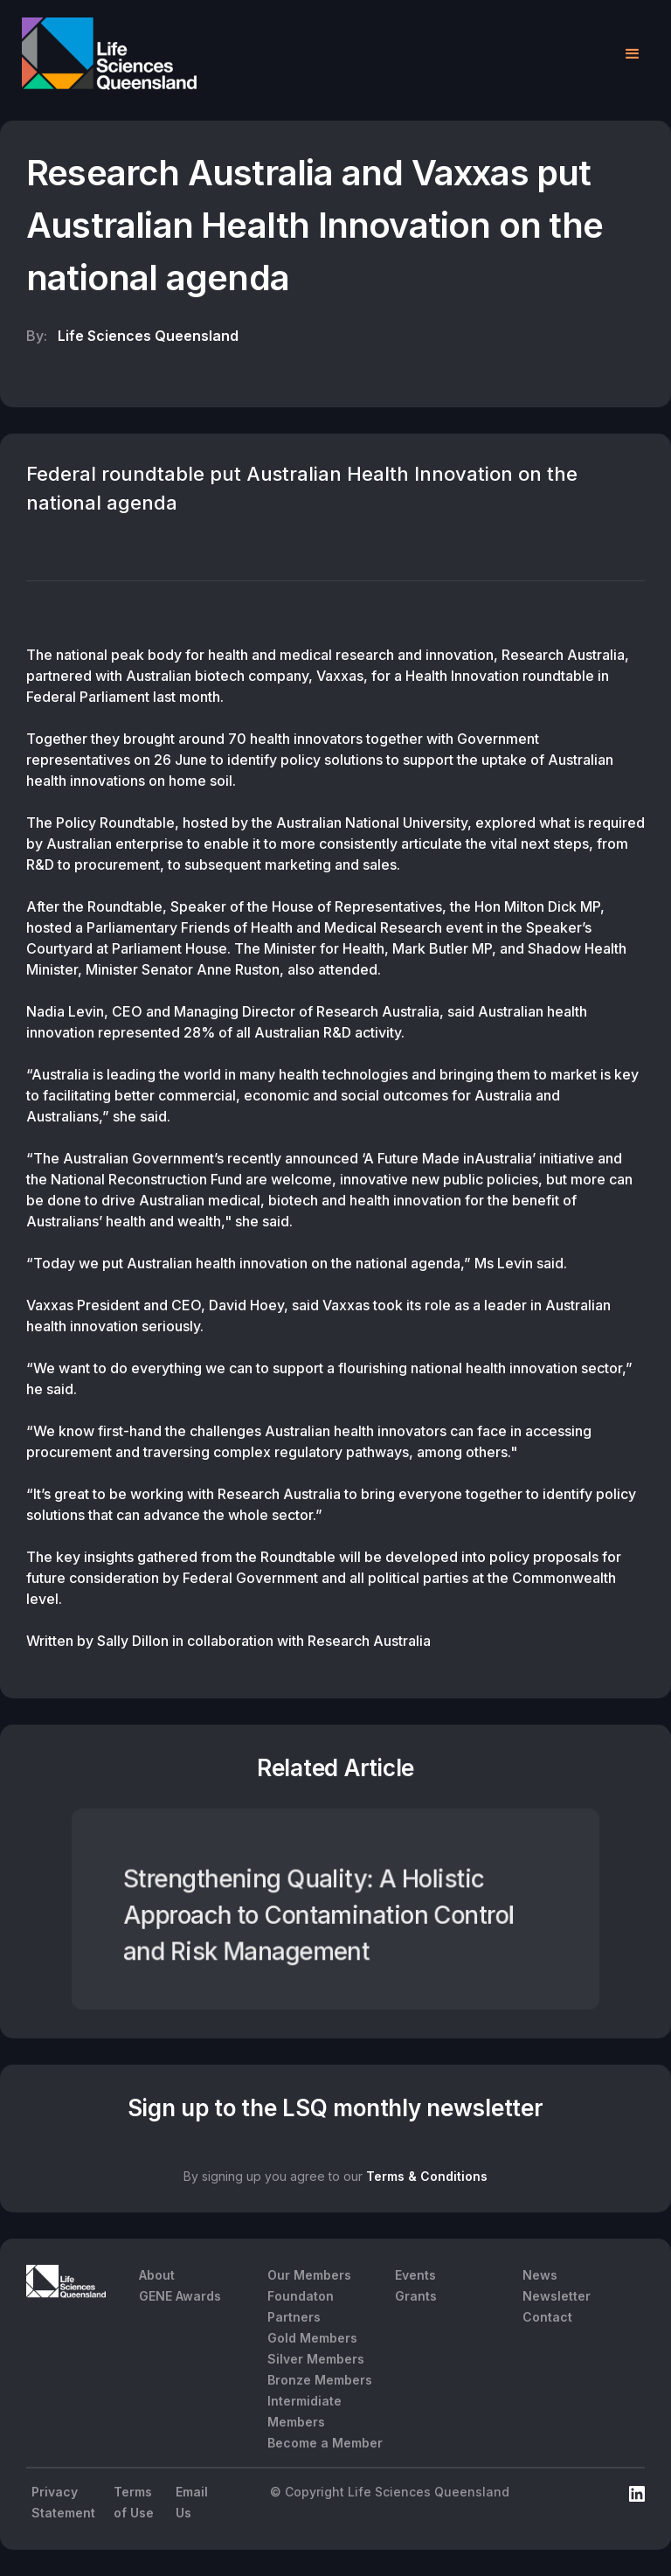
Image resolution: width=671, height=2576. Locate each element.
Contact (547, 2316)
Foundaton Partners (300, 2306)
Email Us (192, 2502)
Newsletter (556, 2295)
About (157, 2274)
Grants (416, 2295)
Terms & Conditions (427, 2176)
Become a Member (325, 2442)
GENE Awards (180, 2295)
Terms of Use (134, 2502)
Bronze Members (319, 2379)
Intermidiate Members (304, 2411)
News (539, 2274)
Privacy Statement (63, 2502)
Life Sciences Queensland (148, 335)
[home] (109, 53)
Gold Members (312, 2337)
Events (415, 2274)
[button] (633, 54)
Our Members (309, 2274)
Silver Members (315, 2358)
